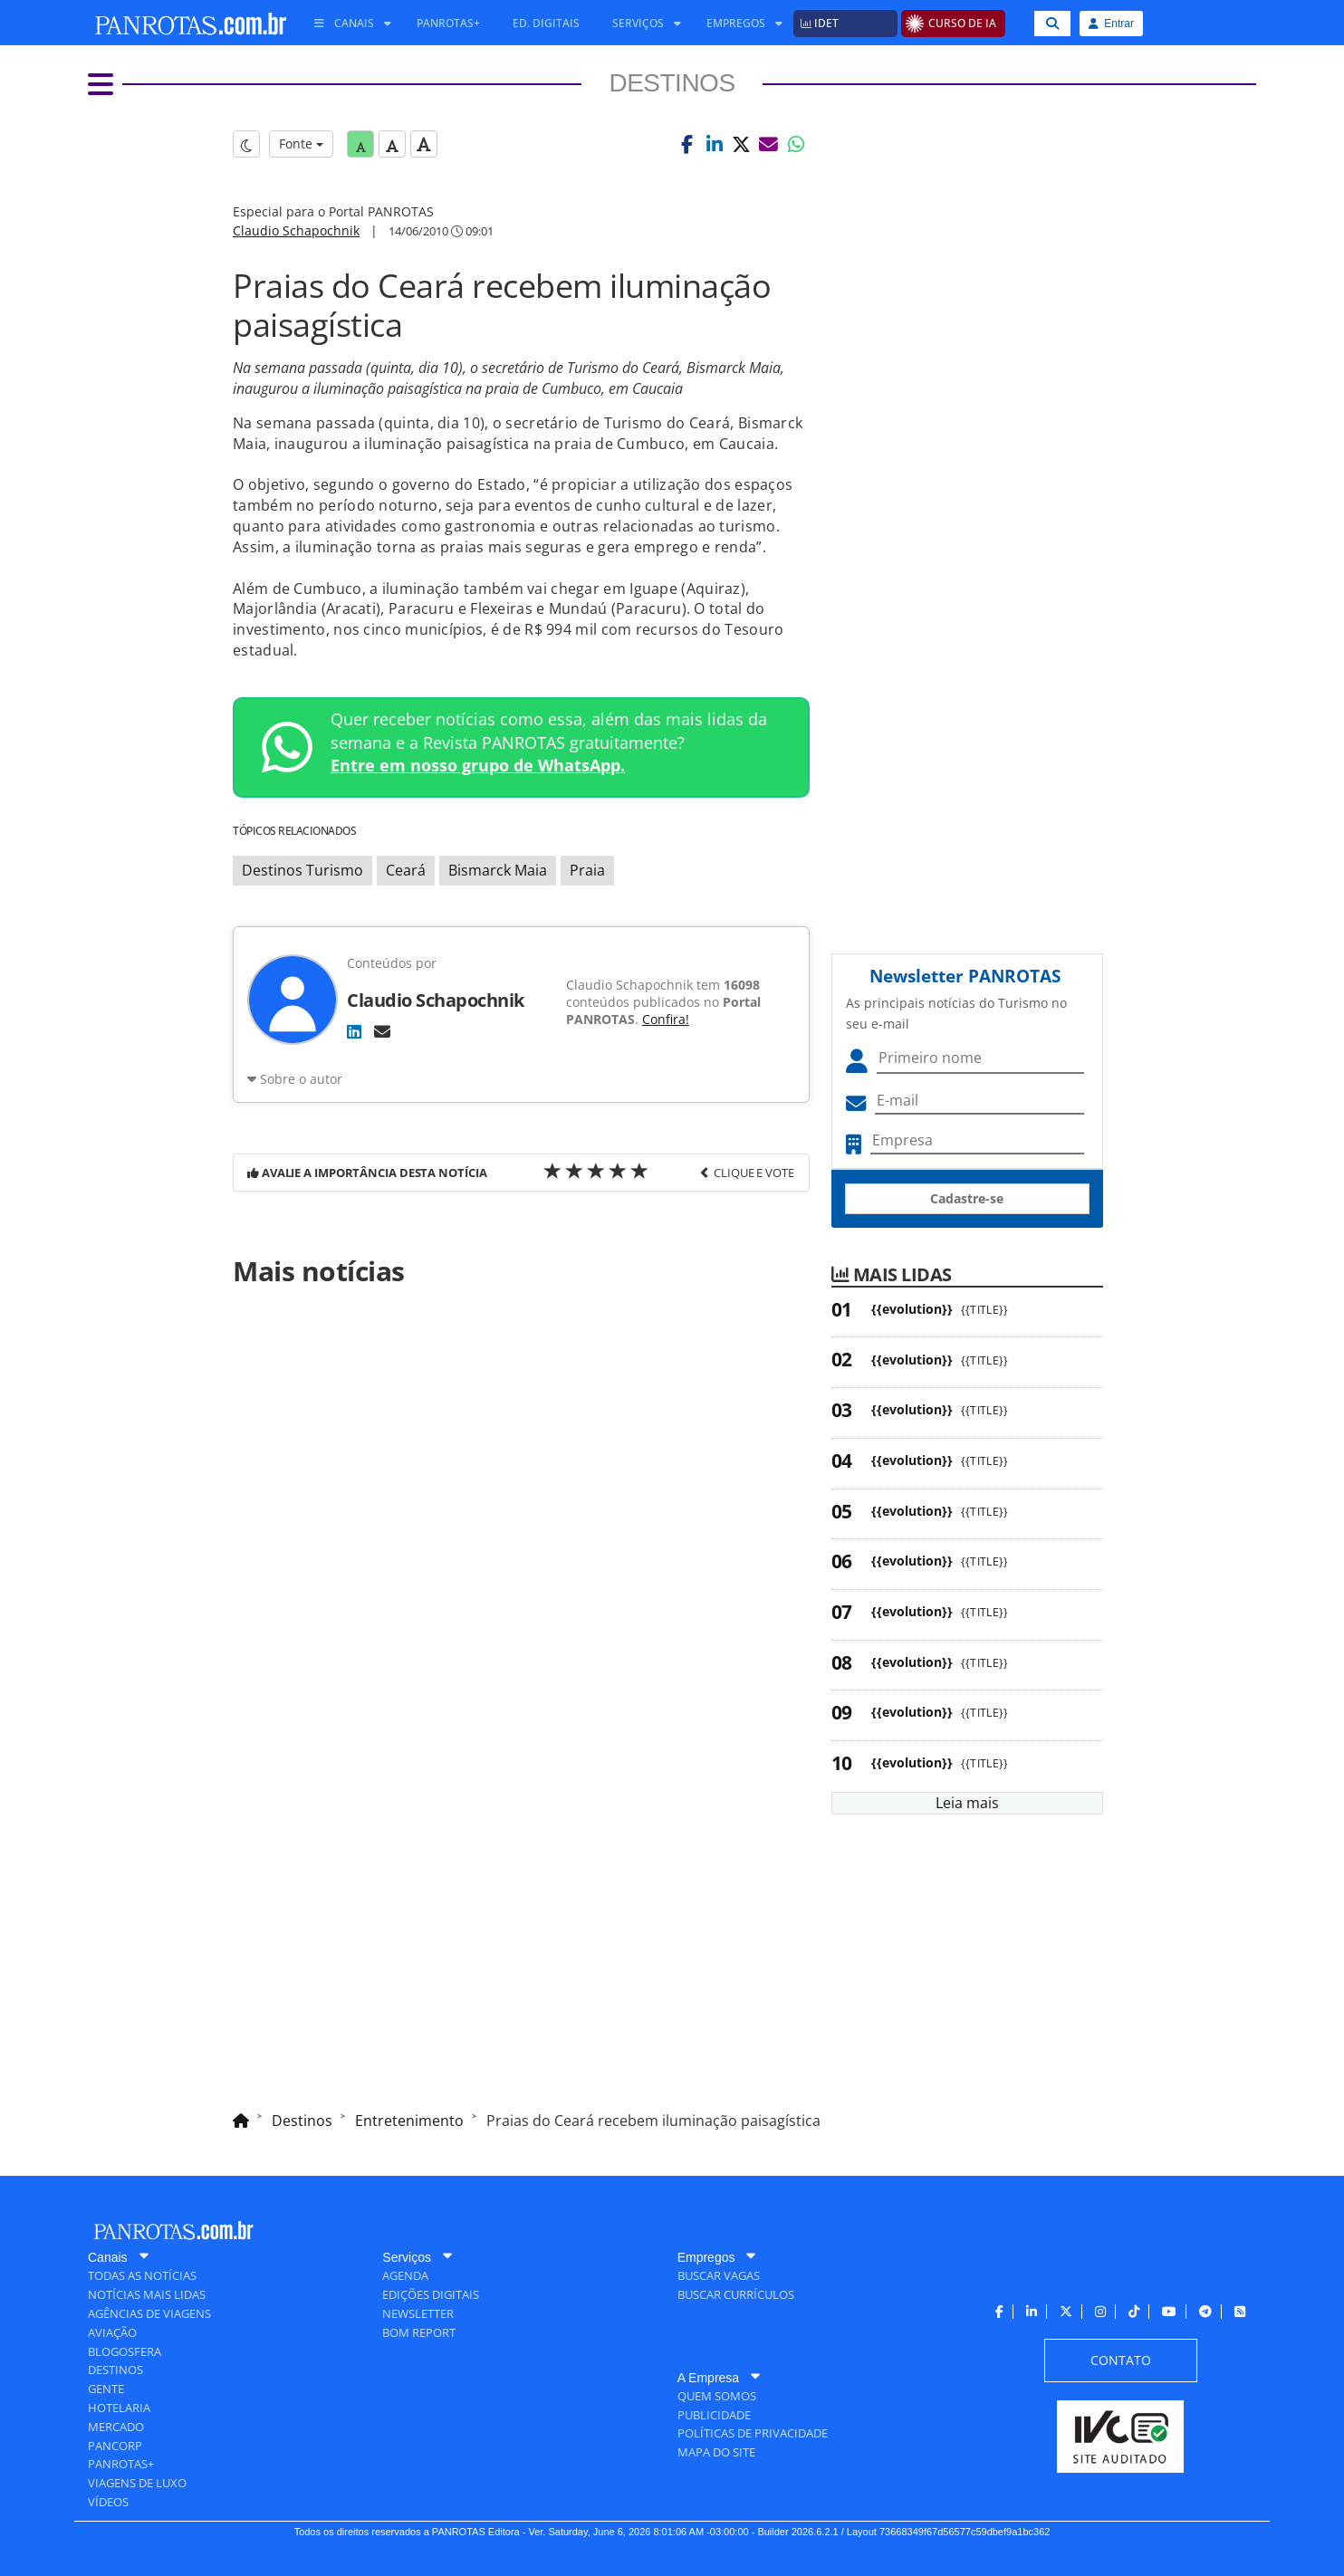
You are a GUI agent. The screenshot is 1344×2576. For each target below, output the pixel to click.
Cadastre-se (966, 1198)
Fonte (301, 143)
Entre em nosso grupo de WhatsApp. (478, 765)
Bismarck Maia (497, 870)
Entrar (1111, 23)
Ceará (406, 870)
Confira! (665, 1019)
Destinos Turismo (302, 870)
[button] (687, 144)
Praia (587, 870)
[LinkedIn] (354, 1031)
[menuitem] (345, 23)
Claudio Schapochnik (296, 230)
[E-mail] (382, 1031)
